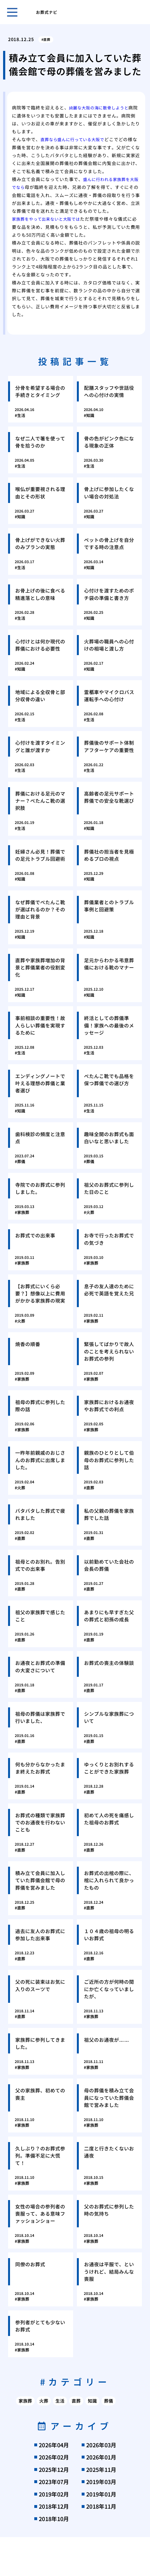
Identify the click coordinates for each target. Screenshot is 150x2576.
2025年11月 (104, 2505)
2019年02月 (52, 2531)
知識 (97, 2434)
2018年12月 (52, 2544)
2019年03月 (104, 2518)
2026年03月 (104, 2478)
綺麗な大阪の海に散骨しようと (102, 108)
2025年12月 (52, 2505)
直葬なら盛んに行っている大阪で (76, 140)
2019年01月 (104, 2531)
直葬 (48, 39)
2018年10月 (52, 2557)
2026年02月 (52, 2492)
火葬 (45, 2434)
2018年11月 (104, 2544)
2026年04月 (52, 2478)
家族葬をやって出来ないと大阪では (50, 219)
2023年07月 (52, 2518)
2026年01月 (104, 2492)
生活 (62, 2434)
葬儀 (114, 2434)
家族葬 (26, 2434)
